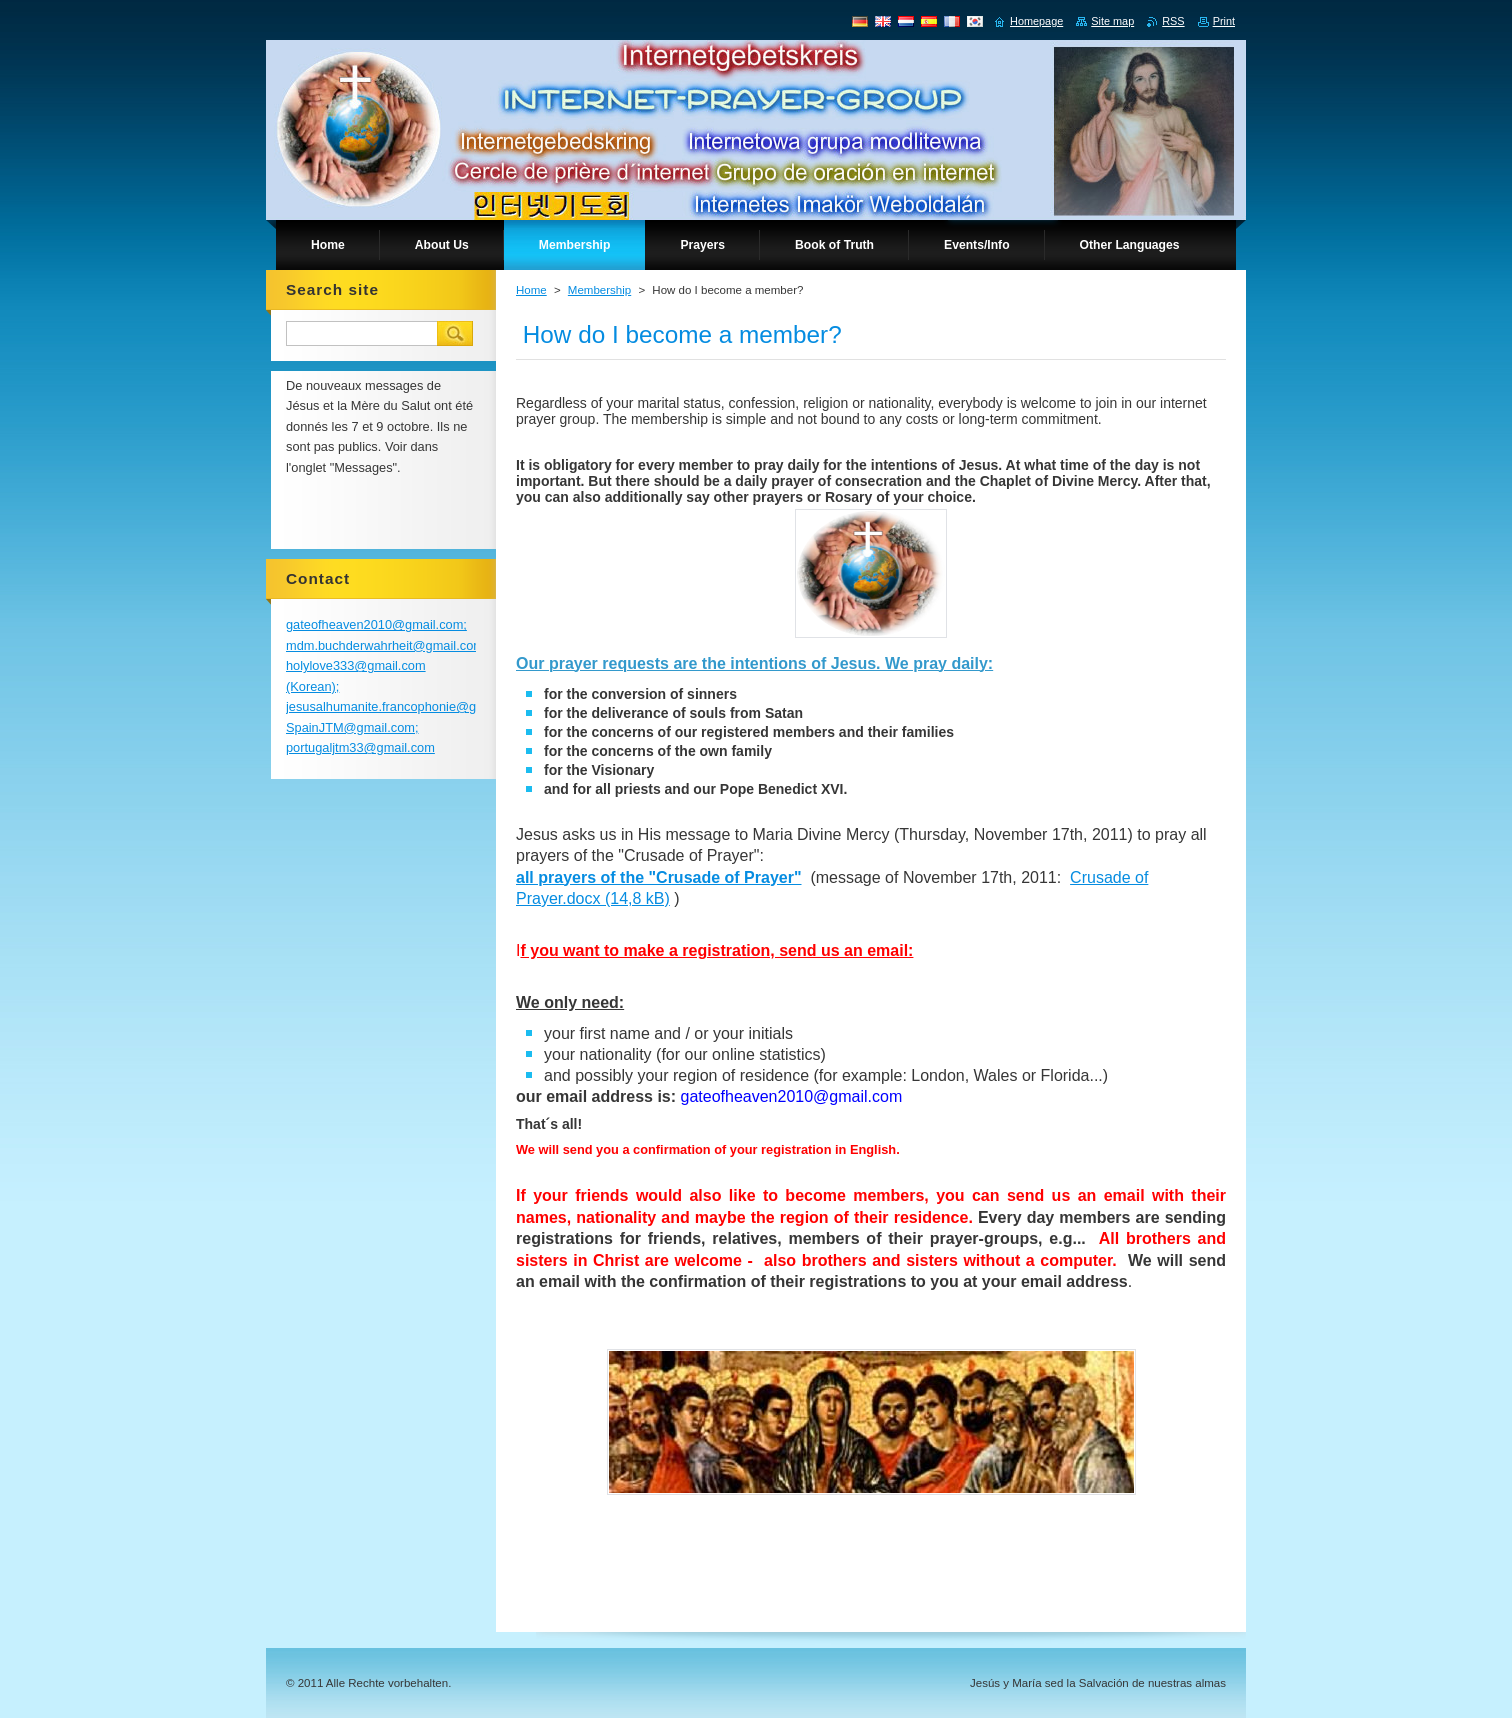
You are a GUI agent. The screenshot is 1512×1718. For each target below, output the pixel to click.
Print (1224, 21)
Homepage (1036, 21)
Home (531, 290)
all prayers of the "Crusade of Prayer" (659, 877)
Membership (599, 290)
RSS (1173, 21)
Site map (1112, 21)
